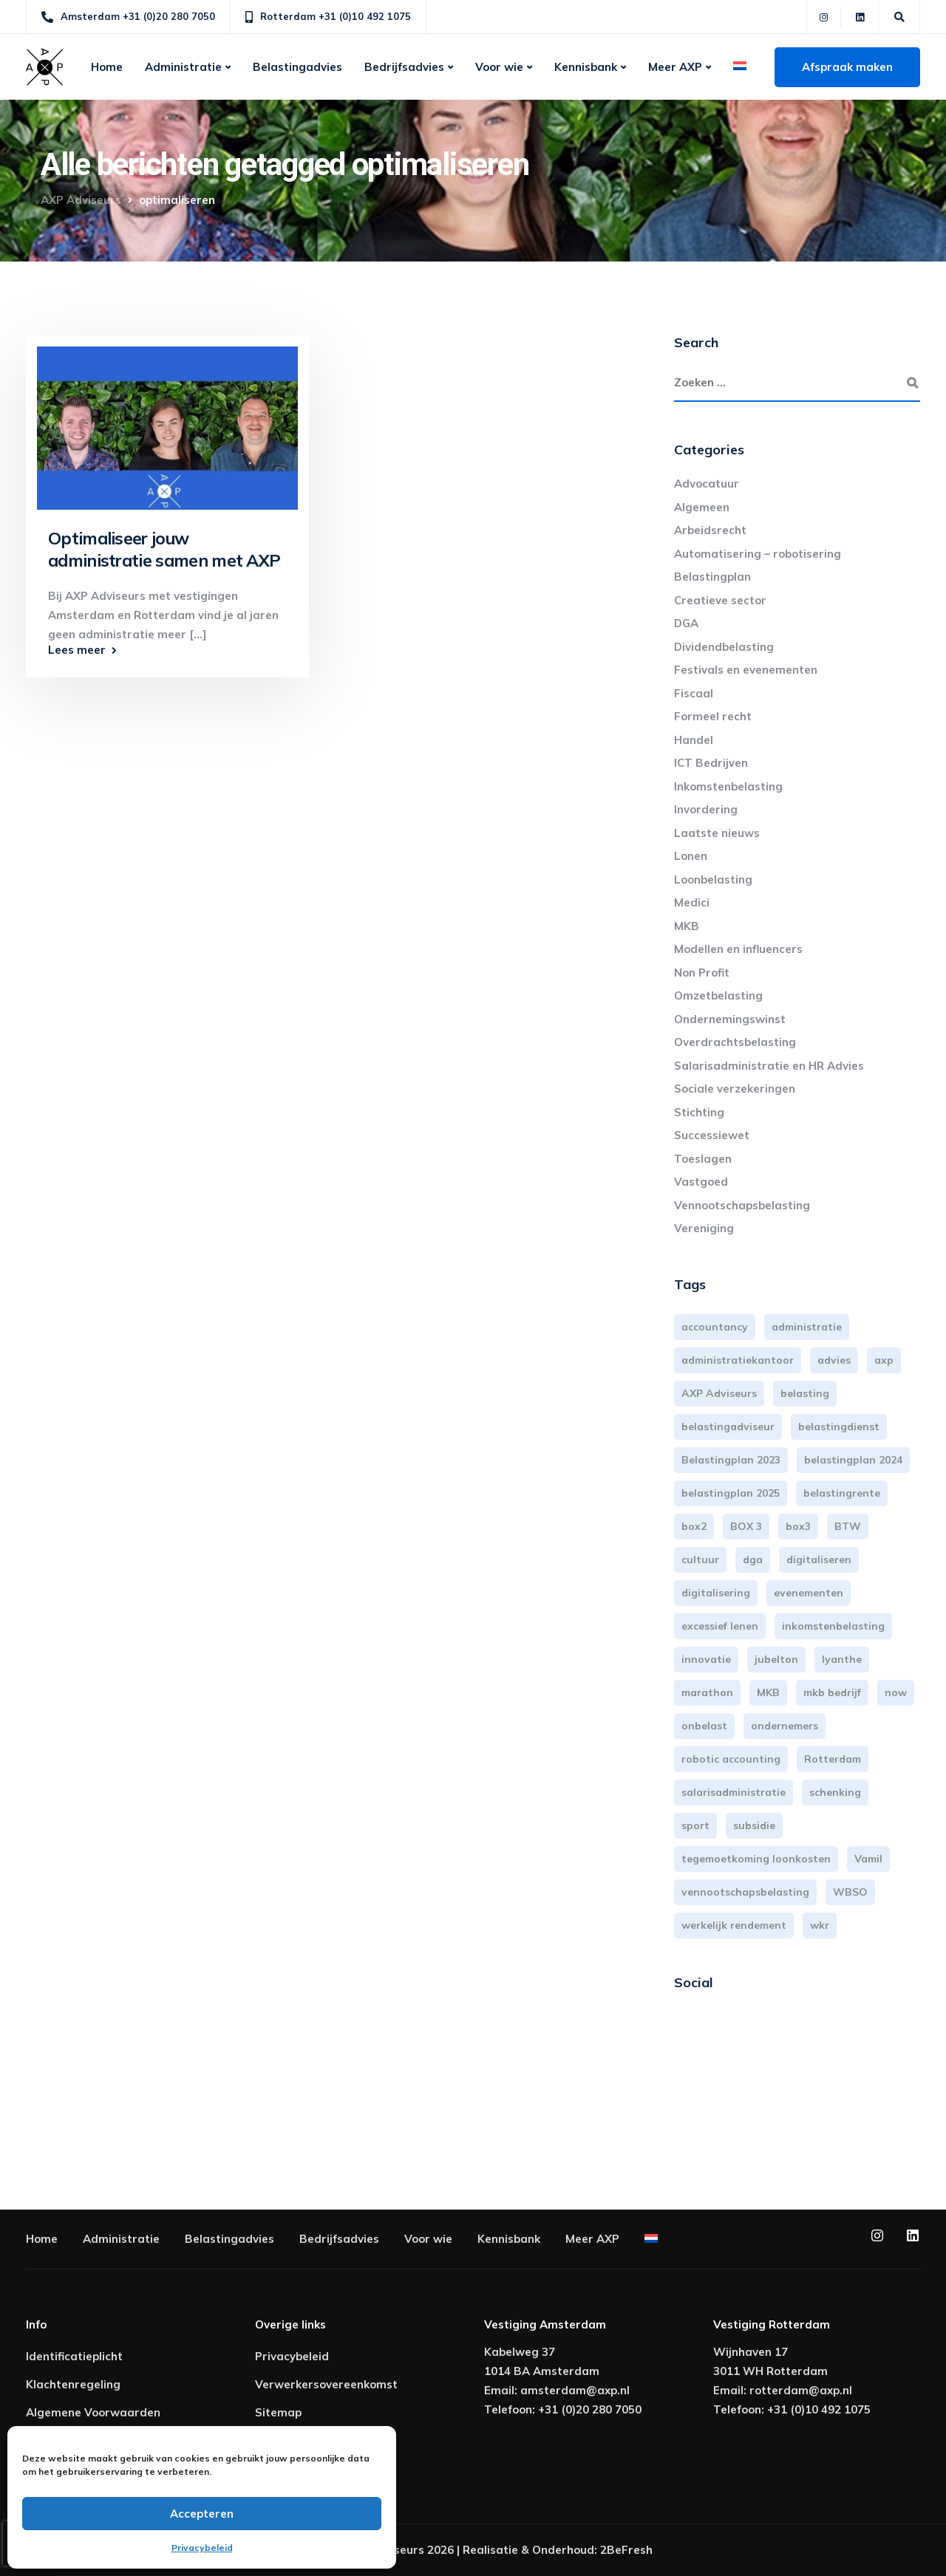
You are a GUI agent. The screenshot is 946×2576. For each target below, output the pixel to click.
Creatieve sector (720, 600)
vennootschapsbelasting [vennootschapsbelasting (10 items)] (745, 1892)
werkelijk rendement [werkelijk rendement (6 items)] (733, 1925)
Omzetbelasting (718, 995)
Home (107, 67)
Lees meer (77, 649)
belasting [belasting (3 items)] (804, 1393)
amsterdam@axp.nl (575, 2390)
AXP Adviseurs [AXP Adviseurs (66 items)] (719, 1393)
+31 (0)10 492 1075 (819, 2409)
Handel (693, 740)
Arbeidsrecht (710, 530)
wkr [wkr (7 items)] (819, 1925)
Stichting (699, 1112)
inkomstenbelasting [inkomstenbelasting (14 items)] (833, 1626)
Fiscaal (693, 693)
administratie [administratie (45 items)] (807, 1326)
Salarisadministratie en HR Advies (769, 1066)
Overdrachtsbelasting (735, 1042)
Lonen (690, 856)
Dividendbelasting (724, 647)
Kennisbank (585, 67)
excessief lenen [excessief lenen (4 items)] (719, 1626)
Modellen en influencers (738, 949)
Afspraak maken (847, 67)
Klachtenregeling (73, 2384)
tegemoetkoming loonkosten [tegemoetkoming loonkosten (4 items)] (756, 1858)
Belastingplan (712, 577)
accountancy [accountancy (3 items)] (714, 1326)
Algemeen (701, 507)
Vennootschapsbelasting (742, 1205)
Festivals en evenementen (745, 670)
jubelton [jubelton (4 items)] (776, 1659)
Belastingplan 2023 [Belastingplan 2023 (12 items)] (730, 1459)
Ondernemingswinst (730, 1019)
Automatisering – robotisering (757, 554)
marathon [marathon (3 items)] (707, 1692)
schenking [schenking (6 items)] (835, 1792)
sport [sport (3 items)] (695, 1825)
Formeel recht (713, 716)
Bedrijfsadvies (404, 67)
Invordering (706, 809)
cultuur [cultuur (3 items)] (700, 1559)
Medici (692, 902)
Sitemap (278, 2412)
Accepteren (202, 2514)
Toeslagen (703, 1159)
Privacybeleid (202, 2547)
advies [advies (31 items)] (834, 1360)
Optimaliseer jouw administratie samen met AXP (164, 549)
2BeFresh (626, 2550)
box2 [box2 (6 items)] (694, 1526)
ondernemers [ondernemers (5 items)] (784, 1725)
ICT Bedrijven (711, 763)
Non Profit (701, 973)
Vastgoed (701, 1182)
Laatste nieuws (717, 833)
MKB (686, 926)
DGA (686, 623)
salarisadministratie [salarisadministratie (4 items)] (733, 1792)
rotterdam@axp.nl (800, 2390)
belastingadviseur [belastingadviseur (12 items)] (728, 1426)
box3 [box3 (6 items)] (798, 1526)
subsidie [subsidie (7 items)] (754, 1825)
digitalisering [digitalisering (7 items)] (715, 1592)
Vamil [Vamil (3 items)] (868, 1858)
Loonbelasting (713, 879)
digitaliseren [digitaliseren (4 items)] (818, 1559)
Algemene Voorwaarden (93, 2412)
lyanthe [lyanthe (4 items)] (842, 1659)
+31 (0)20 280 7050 (590, 2409)
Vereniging (704, 1228)
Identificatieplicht (74, 2356)
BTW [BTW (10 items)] (847, 1526)
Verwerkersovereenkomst (326, 2384)
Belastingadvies (297, 67)
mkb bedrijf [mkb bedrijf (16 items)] (832, 1692)
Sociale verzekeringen (734, 1089)
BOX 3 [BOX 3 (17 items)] (746, 1526)
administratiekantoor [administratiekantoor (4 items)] (737, 1360)
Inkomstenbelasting (728, 786)
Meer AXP (675, 67)
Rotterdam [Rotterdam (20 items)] (832, 1759)
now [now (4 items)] (896, 1692)
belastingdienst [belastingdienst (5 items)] (838, 1426)
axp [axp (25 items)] (884, 1360)
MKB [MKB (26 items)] (768, 1692)
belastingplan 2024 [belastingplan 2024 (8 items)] (853, 1459)
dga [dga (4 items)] (753, 1559)
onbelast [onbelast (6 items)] (704, 1725)
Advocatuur (706, 483)
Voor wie (499, 67)
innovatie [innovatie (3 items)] (706, 1659)
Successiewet (711, 1135)
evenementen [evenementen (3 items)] (808, 1592)
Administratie (183, 67)
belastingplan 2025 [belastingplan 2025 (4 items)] (730, 1493)
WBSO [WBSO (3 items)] (850, 1892)
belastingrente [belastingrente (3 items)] (841, 1493)
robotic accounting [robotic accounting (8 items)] (730, 1759)
